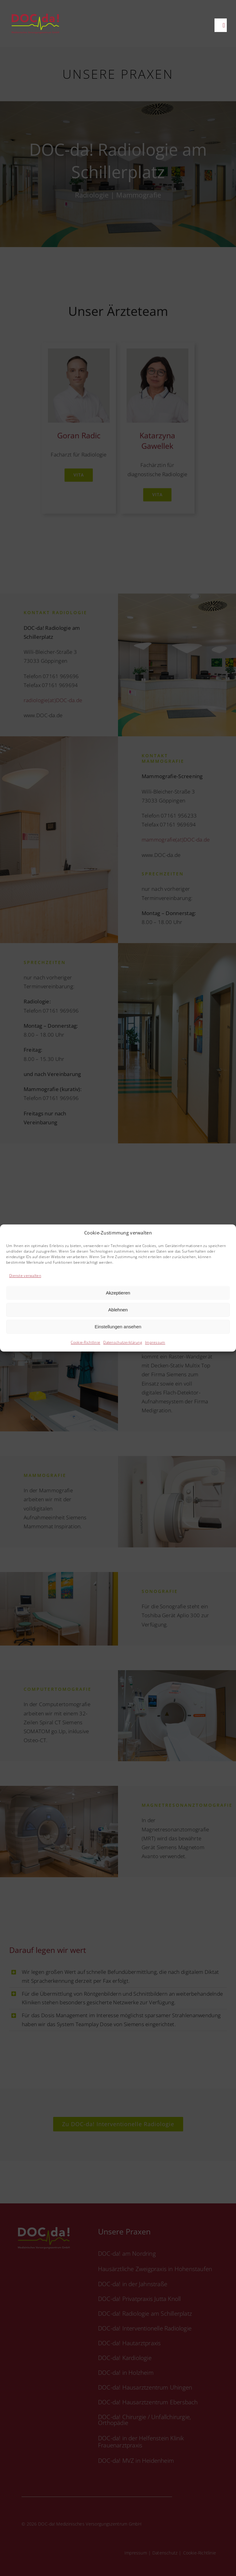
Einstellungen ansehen (118, 1326)
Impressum (155, 1342)
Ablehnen (118, 1309)
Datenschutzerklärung (122, 1342)
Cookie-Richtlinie (85, 1342)
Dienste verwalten (25, 1275)
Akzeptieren (118, 1292)
